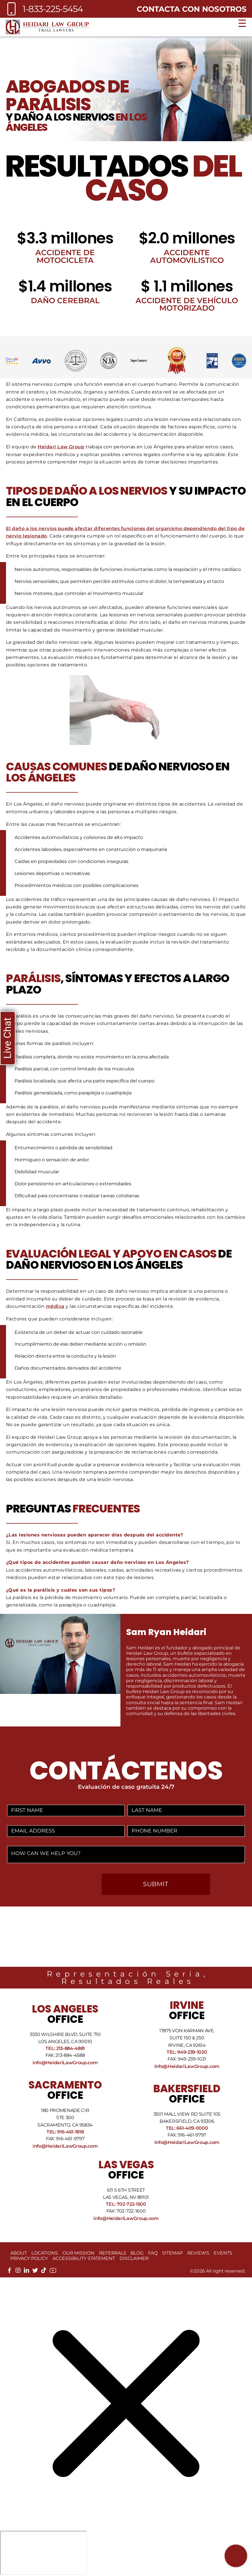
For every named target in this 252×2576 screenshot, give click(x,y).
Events (223, 2253)
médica (55, 1306)
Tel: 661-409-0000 (187, 2128)
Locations (44, 2253)
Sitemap (172, 2253)
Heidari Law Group (61, 446)
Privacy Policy (29, 2258)
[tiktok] (44, 2271)
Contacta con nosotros (192, 9)
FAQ (153, 2253)
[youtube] (53, 2272)
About (18, 2253)
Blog (137, 2253)
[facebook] (9, 2271)
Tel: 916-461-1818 (65, 2132)
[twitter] (35, 2271)
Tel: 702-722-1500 (126, 2204)
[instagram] (18, 2271)
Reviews (198, 2253)
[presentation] (52, 1885)
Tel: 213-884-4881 (65, 2048)
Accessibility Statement (84, 2258)
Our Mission (78, 2253)
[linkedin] (26, 2271)
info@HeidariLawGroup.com (65, 2062)
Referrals (112, 2253)
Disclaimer (134, 2258)
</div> (43, 2553)
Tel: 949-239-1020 (187, 2052)
